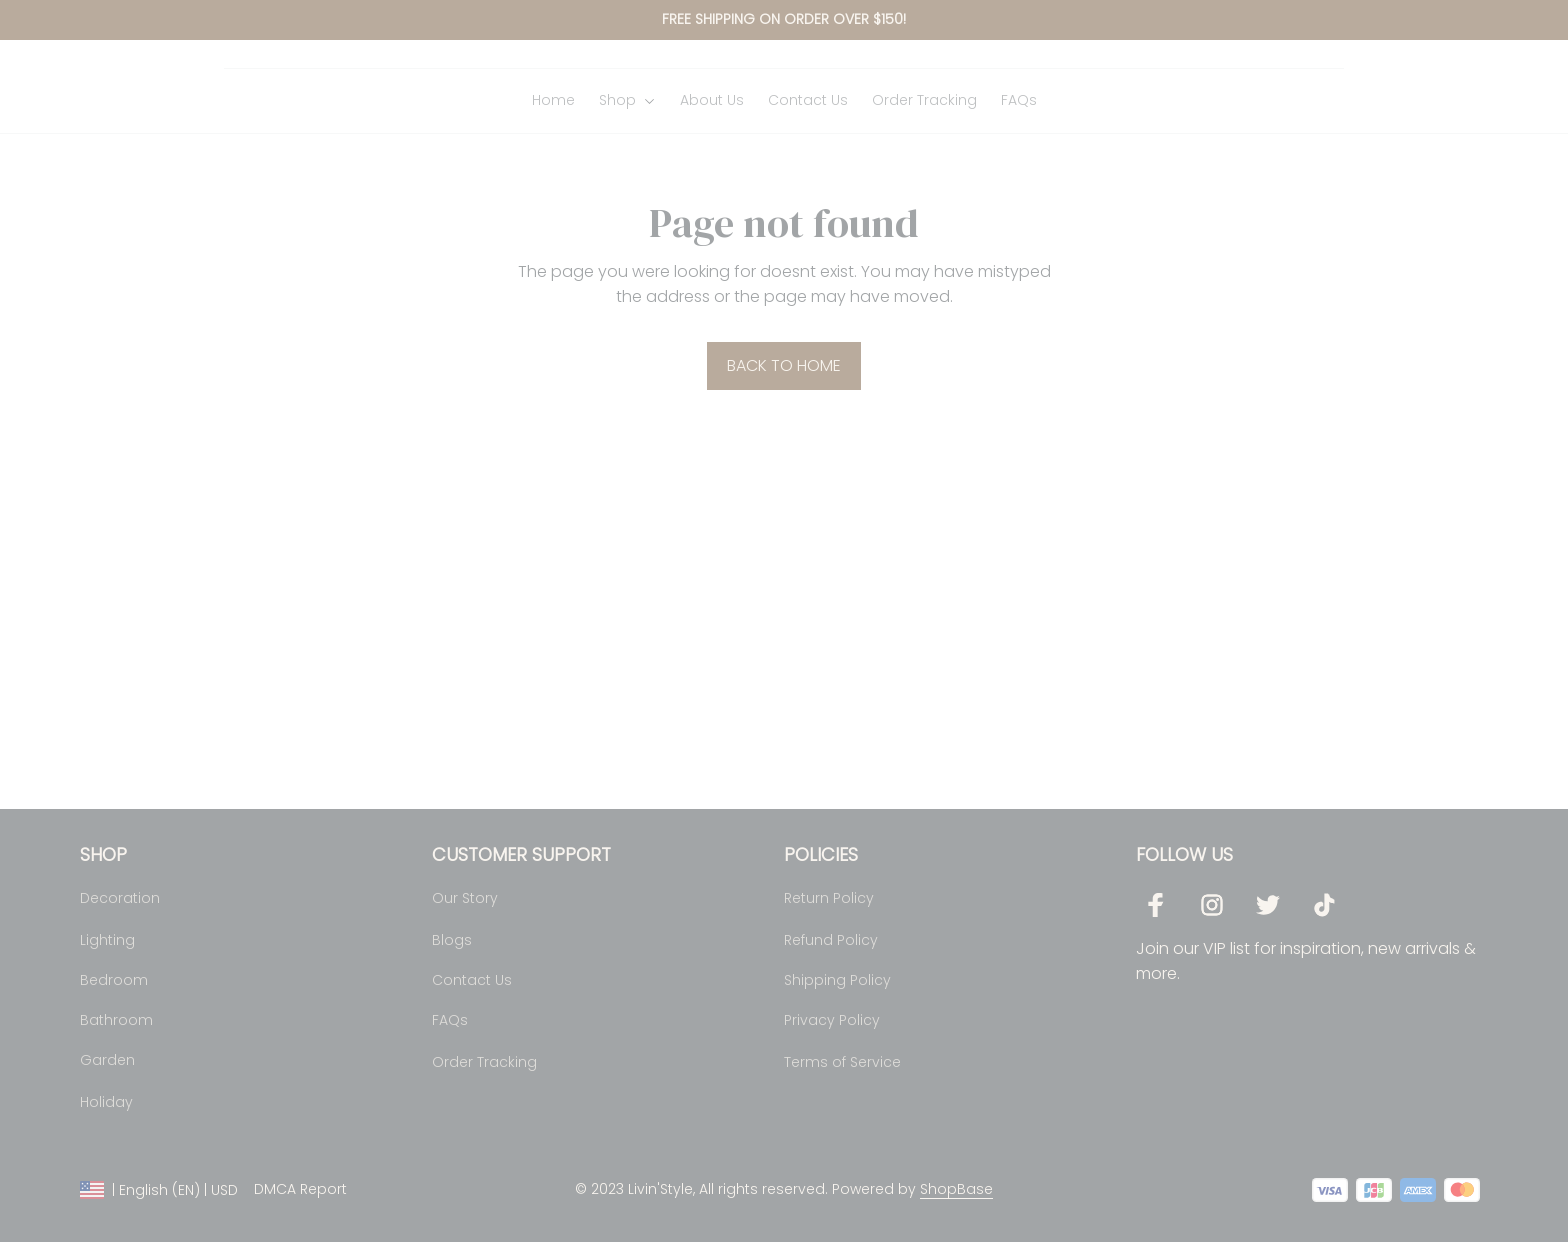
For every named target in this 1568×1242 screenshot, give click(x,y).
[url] (956, 1191)
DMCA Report (300, 1190)
